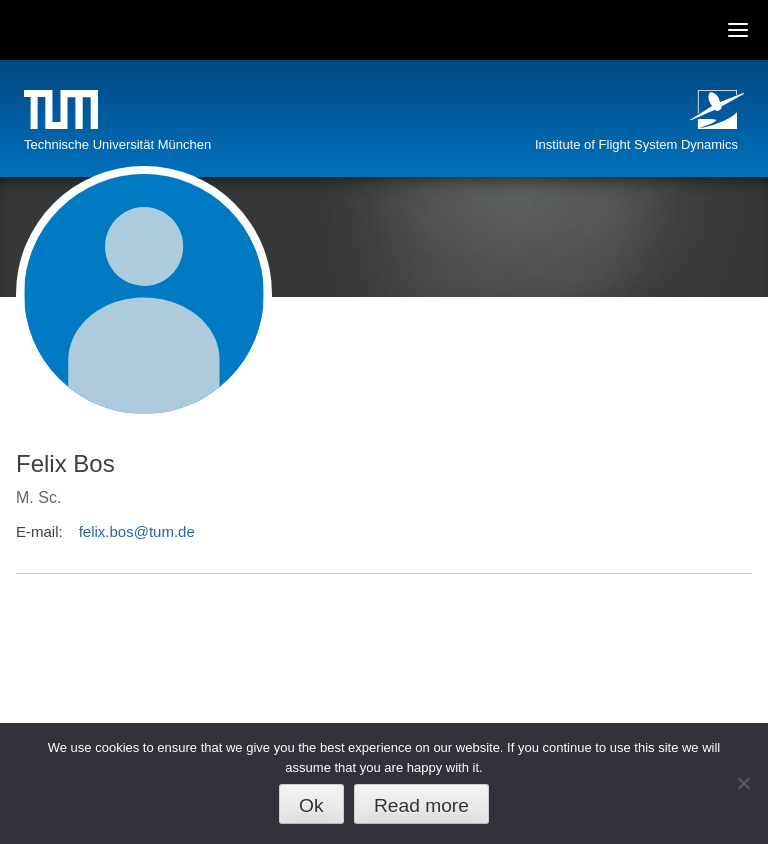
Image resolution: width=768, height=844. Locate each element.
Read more (421, 805)
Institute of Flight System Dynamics (636, 144)
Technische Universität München (117, 144)
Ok (311, 805)
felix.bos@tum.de (137, 531)
